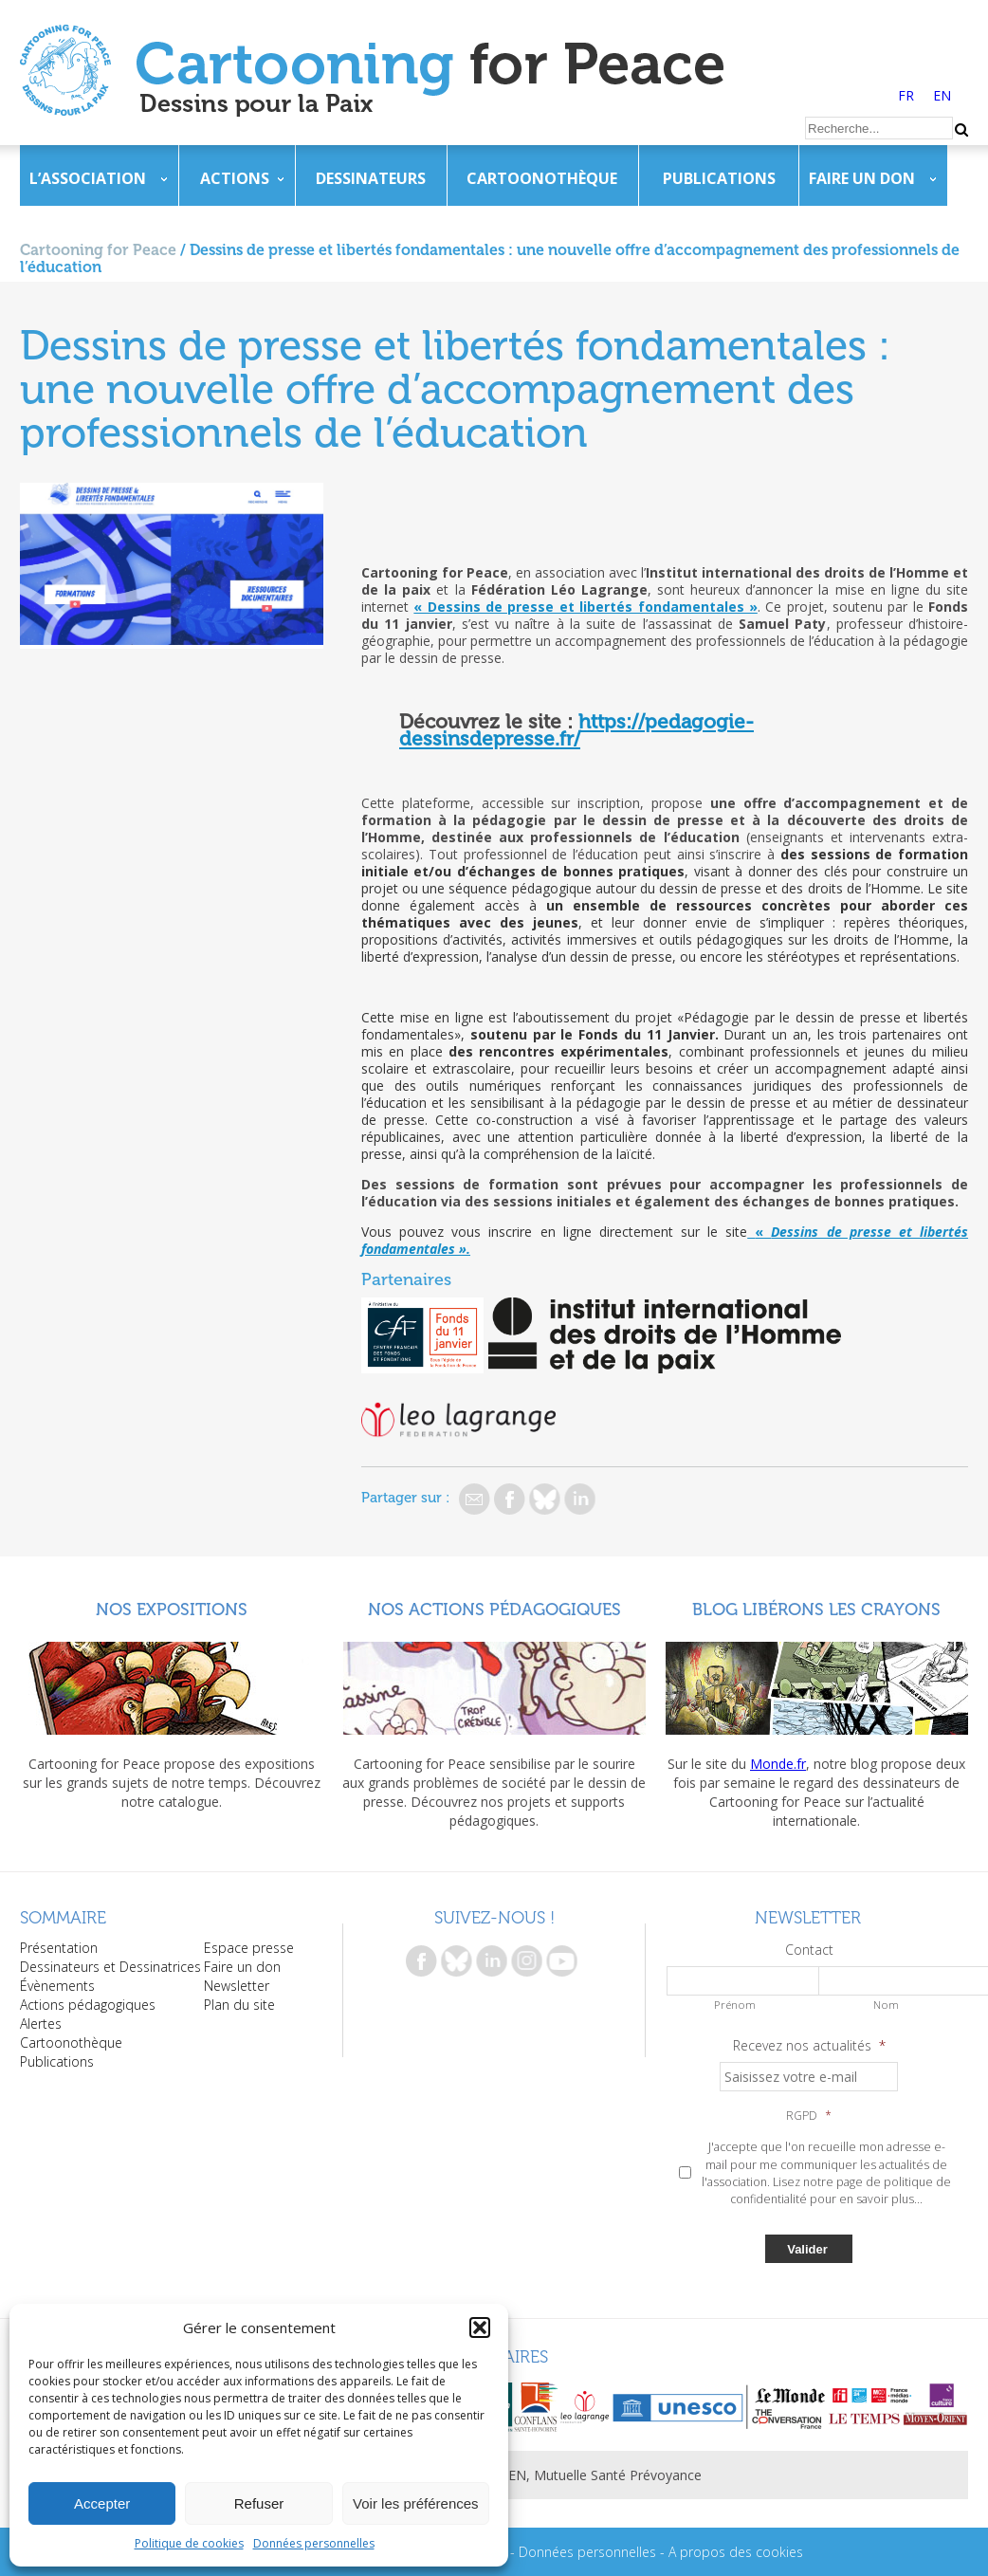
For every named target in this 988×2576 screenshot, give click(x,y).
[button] (479, 2327)
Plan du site (239, 2005)
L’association (87, 178)
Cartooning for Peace (98, 250)
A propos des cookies (735, 2552)
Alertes (41, 2024)
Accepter (102, 2503)
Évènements (57, 1986)
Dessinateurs (371, 178)
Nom (886, 2004)
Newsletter (236, 1986)
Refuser (259, 2503)
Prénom (735, 2004)
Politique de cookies (189, 2543)
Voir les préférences (416, 2503)
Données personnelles (314, 2543)
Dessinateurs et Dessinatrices (110, 1967)
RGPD (809, 2116)
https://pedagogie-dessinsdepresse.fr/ (576, 729)
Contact (809, 1950)
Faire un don (862, 178)
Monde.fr (778, 1764)
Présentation (59, 1948)
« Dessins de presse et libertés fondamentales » (585, 607)
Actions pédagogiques (88, 2005)
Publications (719, 178)
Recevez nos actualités (809, 2045)
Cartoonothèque (542, 178)
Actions (234, 178)
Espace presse (249, 1948)
